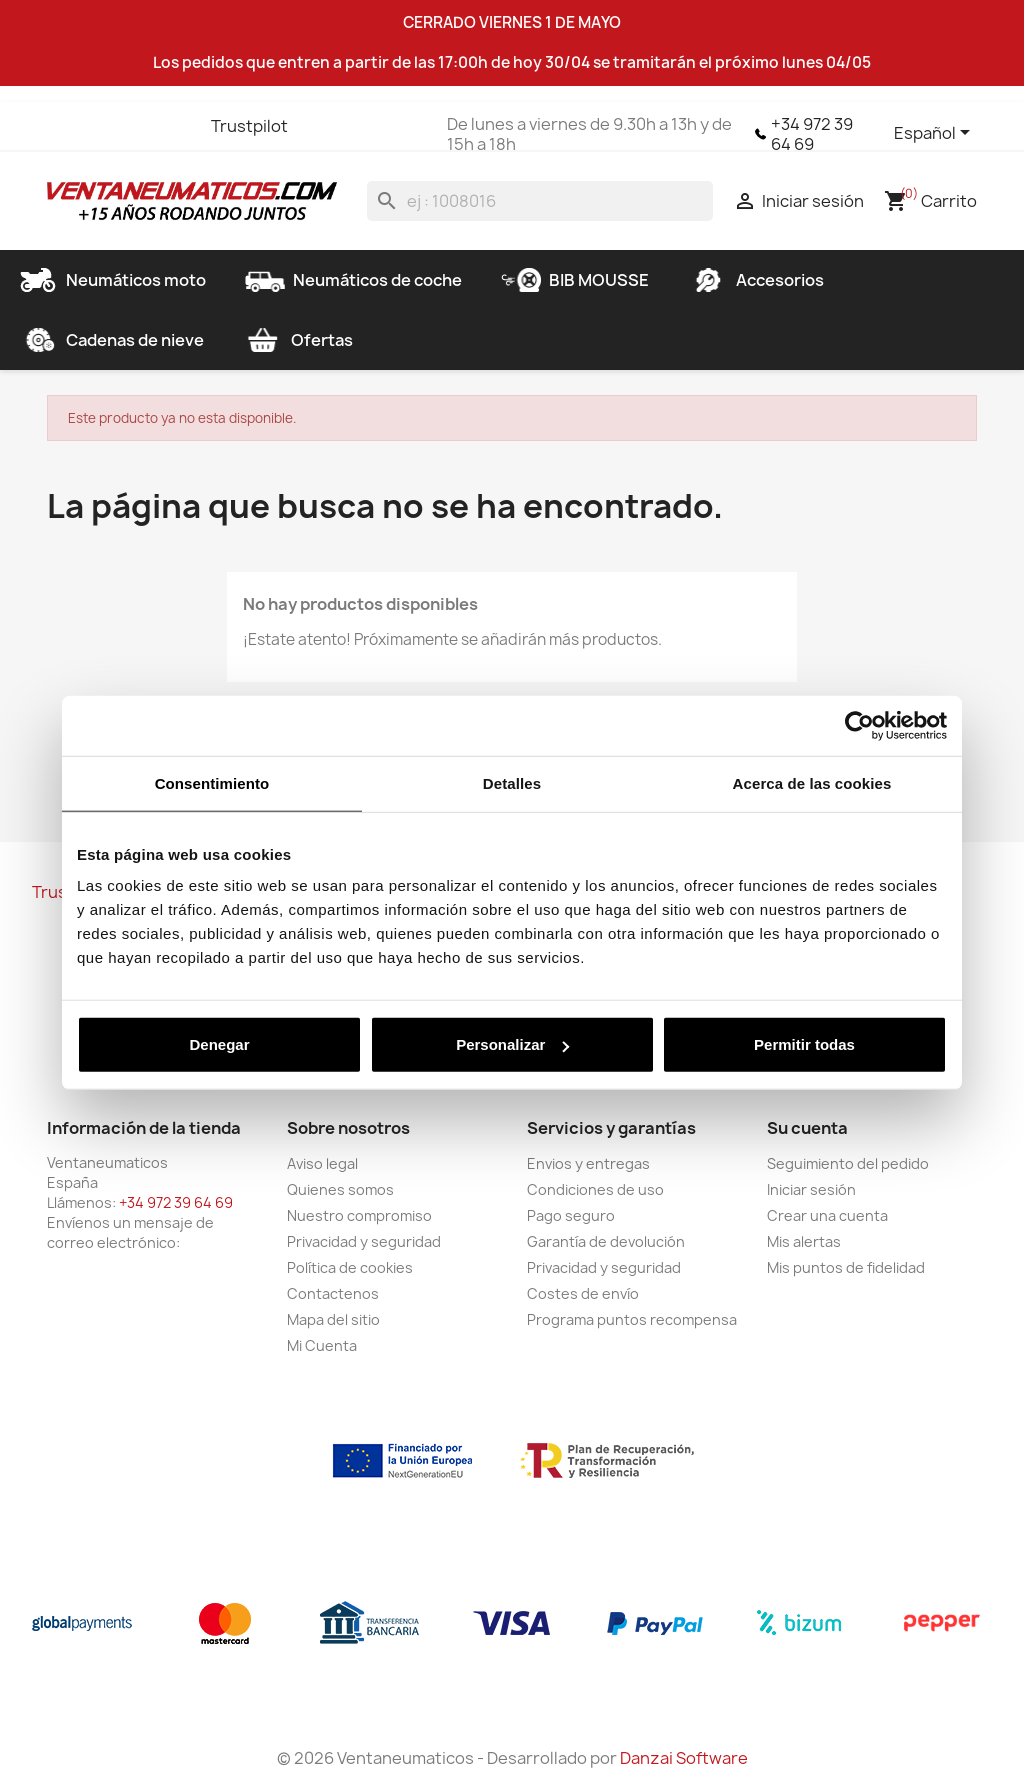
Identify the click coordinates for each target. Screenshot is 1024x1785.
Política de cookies (350, 1267)
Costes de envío (583, 1293)
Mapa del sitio (333, 1319)
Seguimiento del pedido (848, 1163)
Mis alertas (804, 1241)
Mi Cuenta (322, 1345)
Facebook (65, 126)
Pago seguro (571, 1215)
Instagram (173, 126)
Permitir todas (804, 1044)
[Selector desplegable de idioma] (935, 134)
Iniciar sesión (811, 1189)
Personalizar (512, 1044)
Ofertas (298, 340)
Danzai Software (684, 1758)
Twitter (101, 126)
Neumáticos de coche (353, 280)
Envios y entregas (588, 1163)
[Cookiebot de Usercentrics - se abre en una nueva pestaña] (859, 725)
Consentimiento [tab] (212, 782)
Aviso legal (322, 1163)
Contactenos (333, 1293)
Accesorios (756, 280)
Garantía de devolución (606, 1241)
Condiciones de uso (595, 1189)
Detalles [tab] (512, 782)
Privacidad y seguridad (364, 1241)
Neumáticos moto (112, 280)
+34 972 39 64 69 (812, 134)
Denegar (219, 1044)
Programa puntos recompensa (632, 1319)
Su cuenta (807, 1128)
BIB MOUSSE (575, 280)
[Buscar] (540, 201)
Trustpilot (249, 126)
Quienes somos (340, 1189)
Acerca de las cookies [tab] (812, 782)
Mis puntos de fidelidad (846, 1267)
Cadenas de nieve (111, 340)
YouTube (137, 126)
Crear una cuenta (827, 1215)
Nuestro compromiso (359, 1215)
